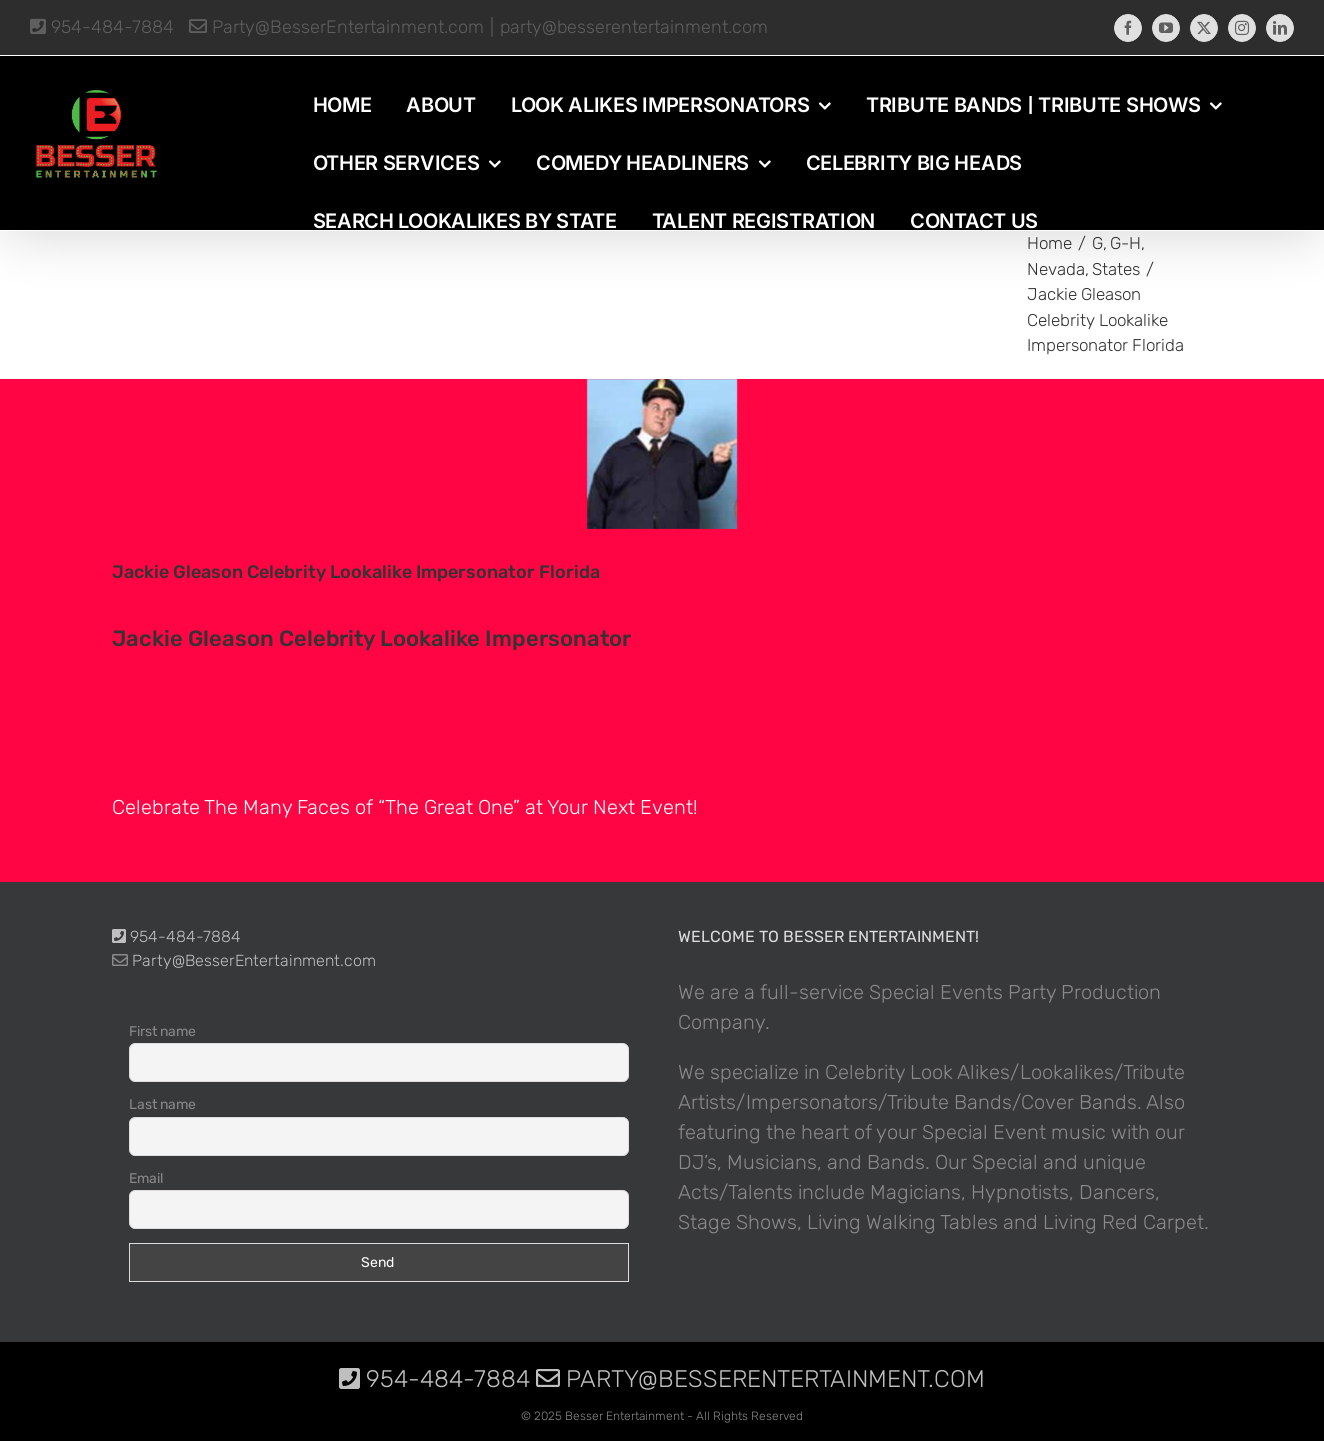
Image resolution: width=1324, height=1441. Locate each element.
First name (162, 1031)
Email (146, 1178)
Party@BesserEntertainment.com (336, 27)
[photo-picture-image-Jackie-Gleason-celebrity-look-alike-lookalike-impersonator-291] (662, 454)
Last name (162, 1104)
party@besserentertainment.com (634, 27)
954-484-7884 (102, 27)
